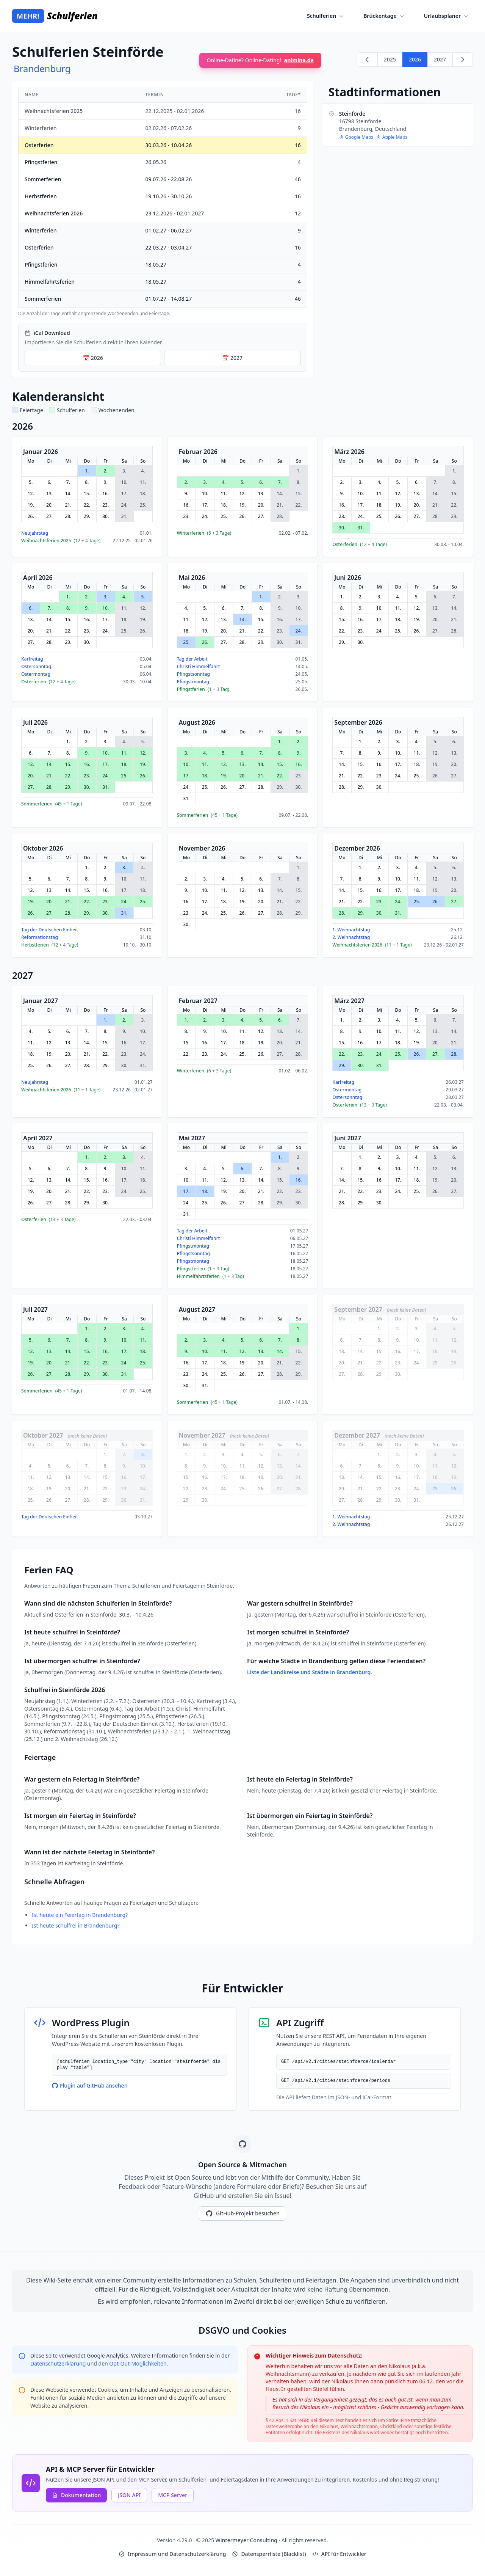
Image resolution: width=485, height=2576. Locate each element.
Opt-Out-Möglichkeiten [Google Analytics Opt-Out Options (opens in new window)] (137, 2363)
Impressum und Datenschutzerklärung (172, 2553)
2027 (440, 59)
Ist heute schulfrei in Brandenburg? (76, 1925)
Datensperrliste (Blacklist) (269, 2553)
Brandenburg (42, 68)
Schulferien (326, 16)
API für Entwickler (339, 2553)
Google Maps (356, 137)
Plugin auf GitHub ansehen (90, 2085)
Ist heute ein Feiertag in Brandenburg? (80, 1914)
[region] (162, 202)
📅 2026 (93, 357)
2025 (390, 59)
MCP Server (172, 2495)
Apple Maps (391, 137)
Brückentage (384, 16)
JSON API (129, 2495)
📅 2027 (232, 357)
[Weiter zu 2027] (462, 59)
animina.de (299, 60)
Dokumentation (76, 2495)
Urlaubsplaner (447, 16)
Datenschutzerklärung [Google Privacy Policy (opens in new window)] (58, 2363)
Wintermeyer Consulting (247, 2540)
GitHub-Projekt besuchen (242, 2213)
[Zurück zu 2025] (367, 59)
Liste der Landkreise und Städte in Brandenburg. (309, 1672)
